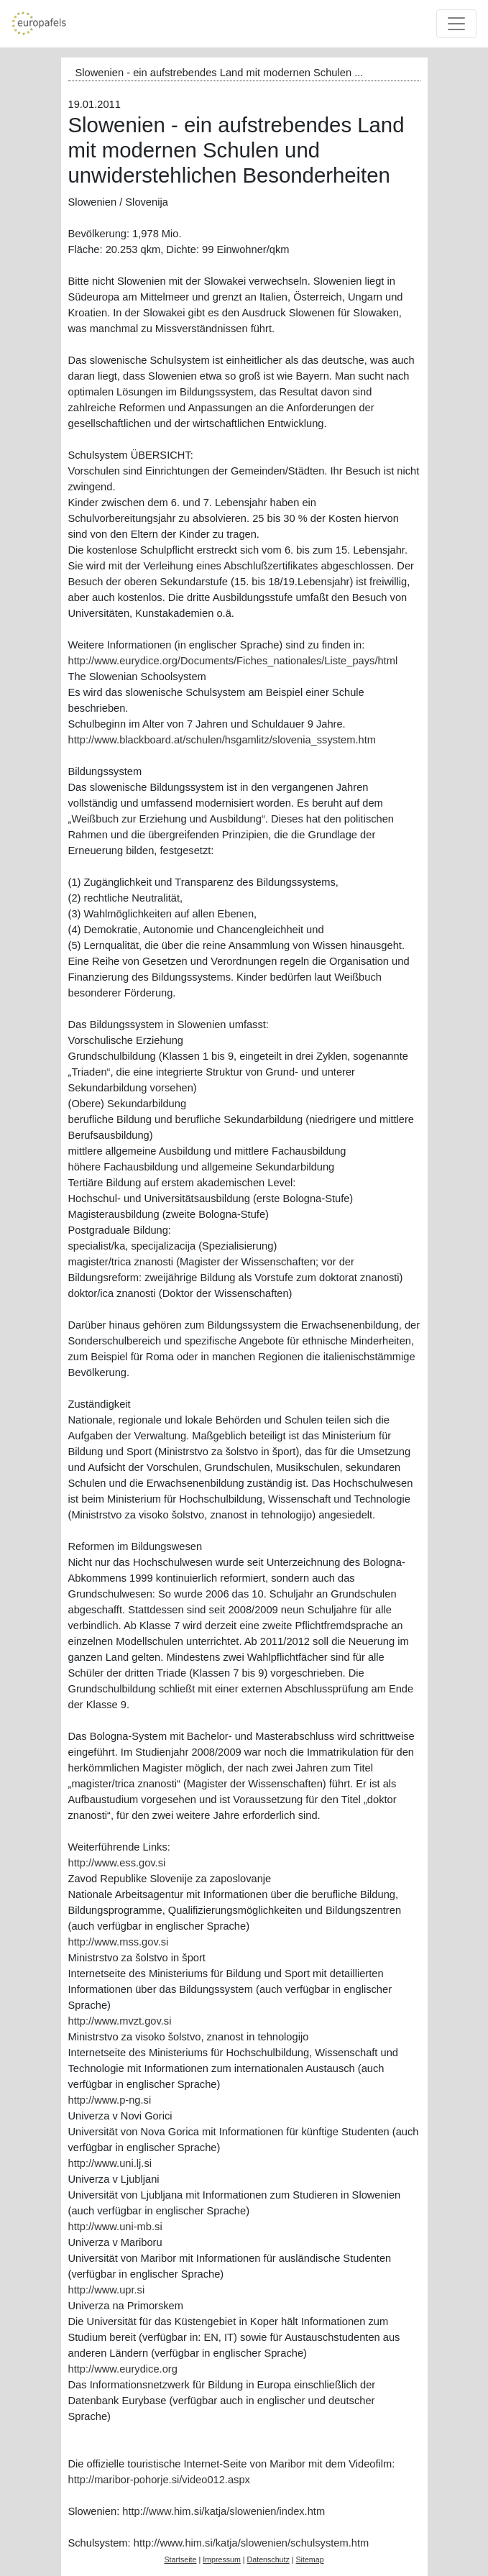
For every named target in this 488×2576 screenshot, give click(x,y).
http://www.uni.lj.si (110, 2163)
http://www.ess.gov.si (117, 1863)
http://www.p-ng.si (110, 2100)
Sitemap (309, 2559)
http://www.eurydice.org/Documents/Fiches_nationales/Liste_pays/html (233, 660)
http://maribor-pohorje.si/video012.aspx (159, 2479)
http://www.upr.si (106, 2290)
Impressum (222, 2559)
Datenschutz (268, 2559)
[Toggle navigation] (456, 23)
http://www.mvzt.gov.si (120, 2021)
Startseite (180, 2559)
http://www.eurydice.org (123, 2369)
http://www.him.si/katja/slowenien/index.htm (223, 2511)
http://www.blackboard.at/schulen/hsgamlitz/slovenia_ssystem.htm (222, 740)
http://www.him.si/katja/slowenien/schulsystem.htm (251, 2543)
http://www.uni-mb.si (115, 2226)
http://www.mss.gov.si (118, 1942)
